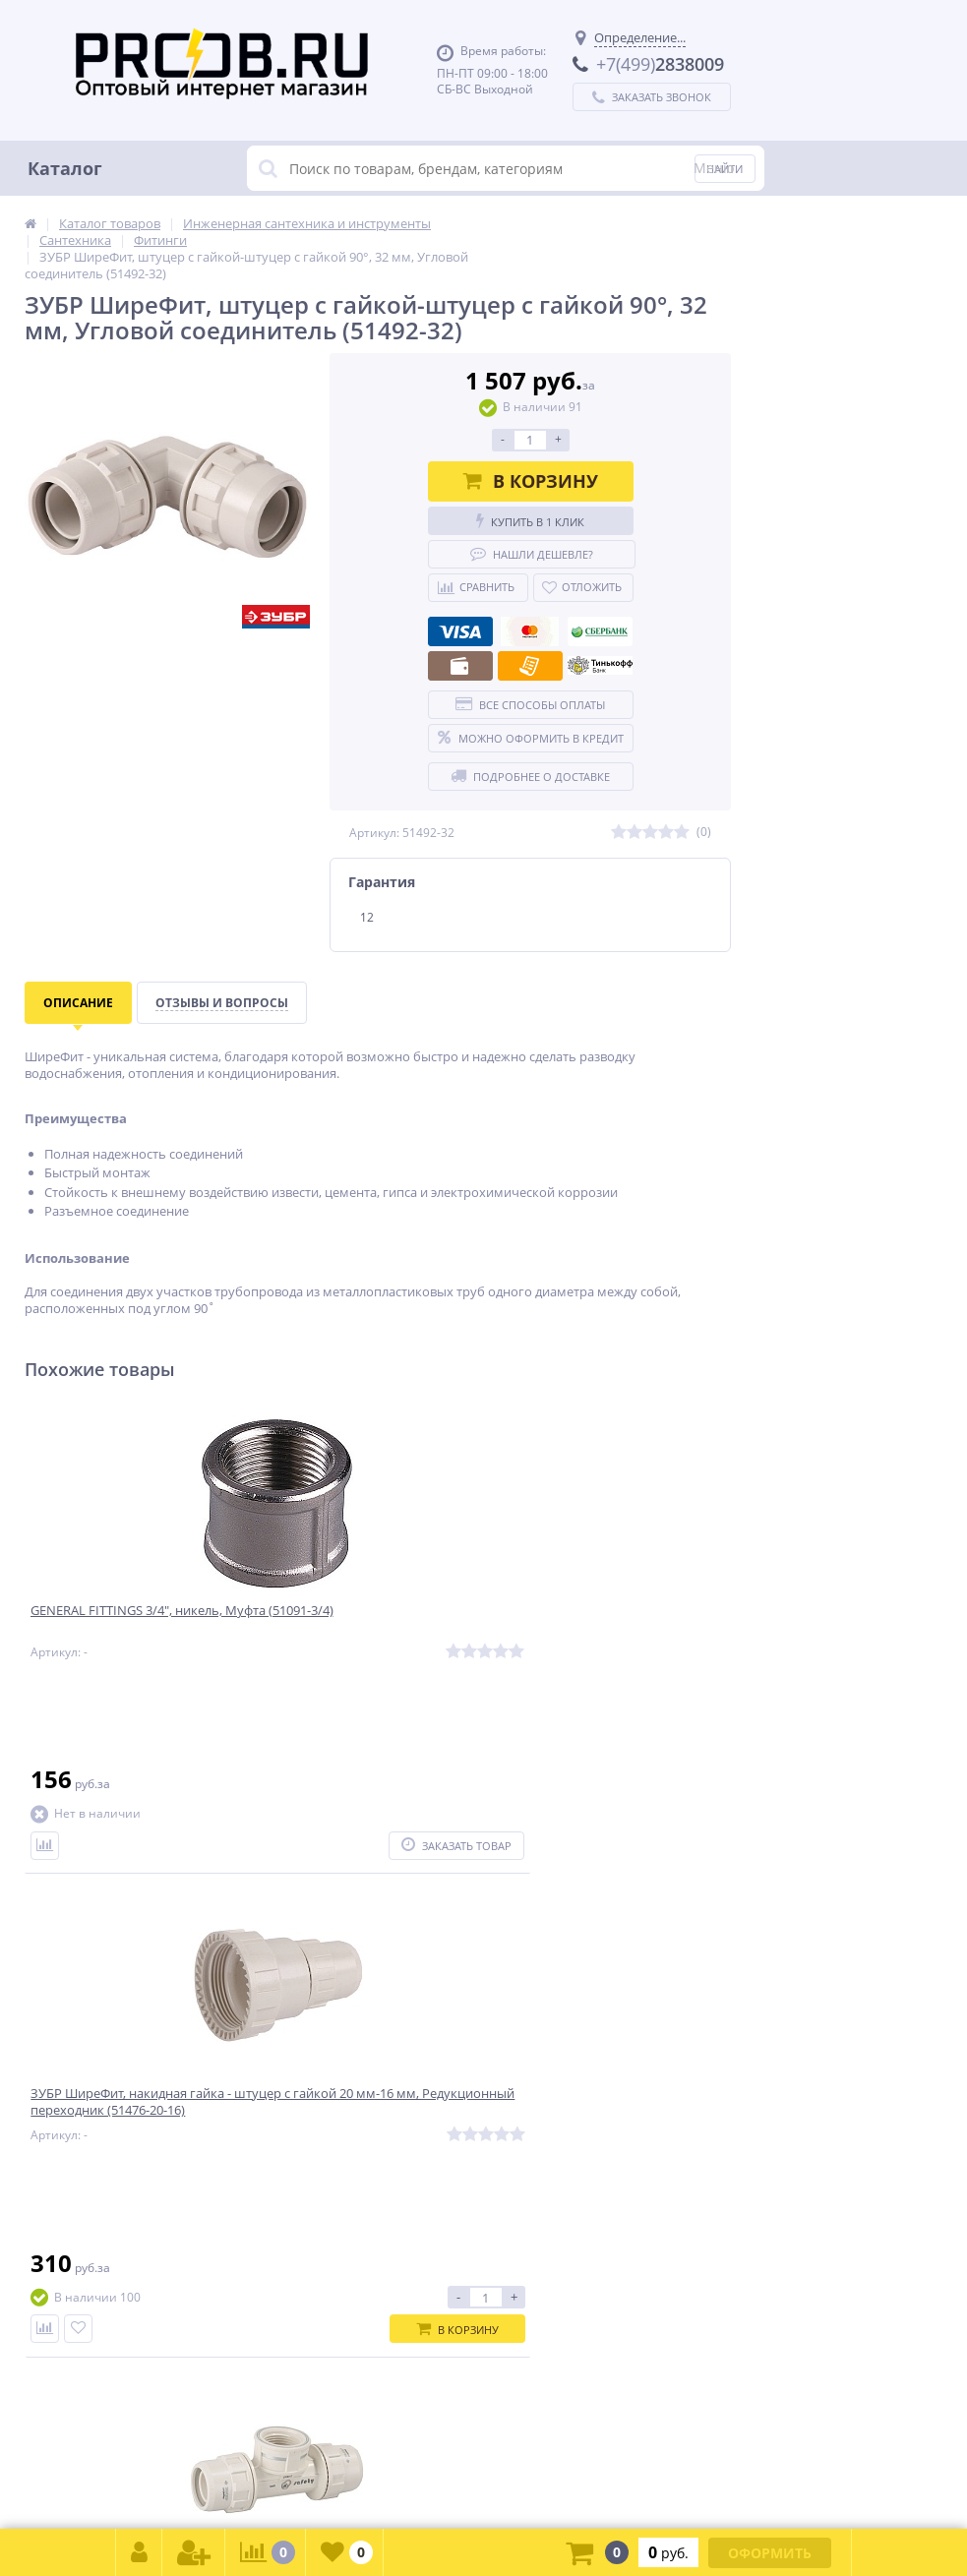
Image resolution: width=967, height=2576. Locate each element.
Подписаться (642, 1951)
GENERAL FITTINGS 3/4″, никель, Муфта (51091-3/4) (135, 1624)
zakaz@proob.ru (275, 2481)
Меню (714, 167)
